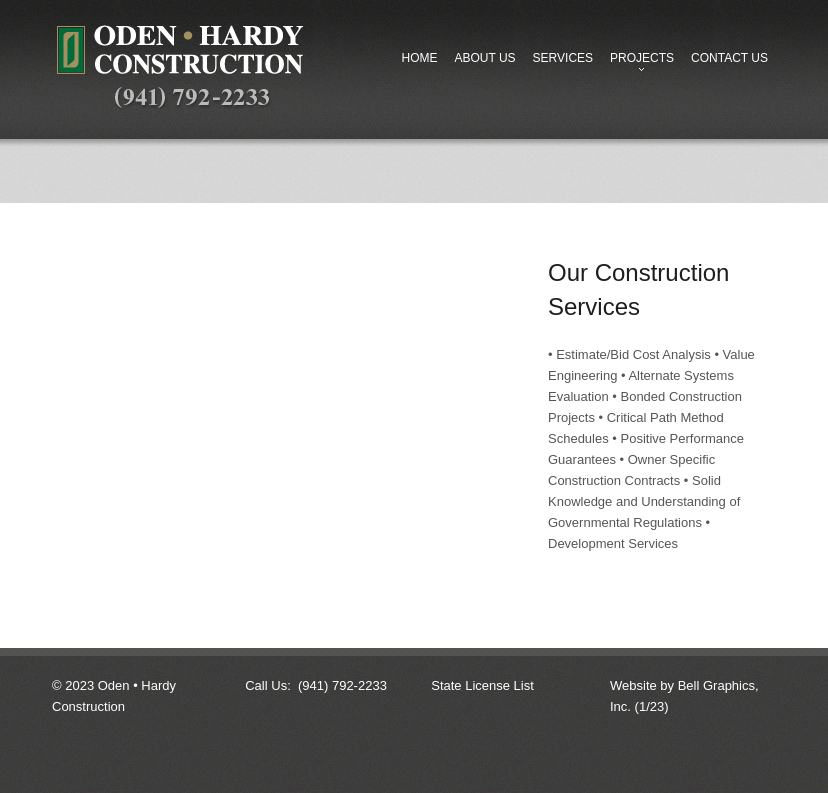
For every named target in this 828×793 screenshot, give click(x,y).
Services (563, 58)
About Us (484, 58)
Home (419, 58)
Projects (638, 63)
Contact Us (729, 58)
